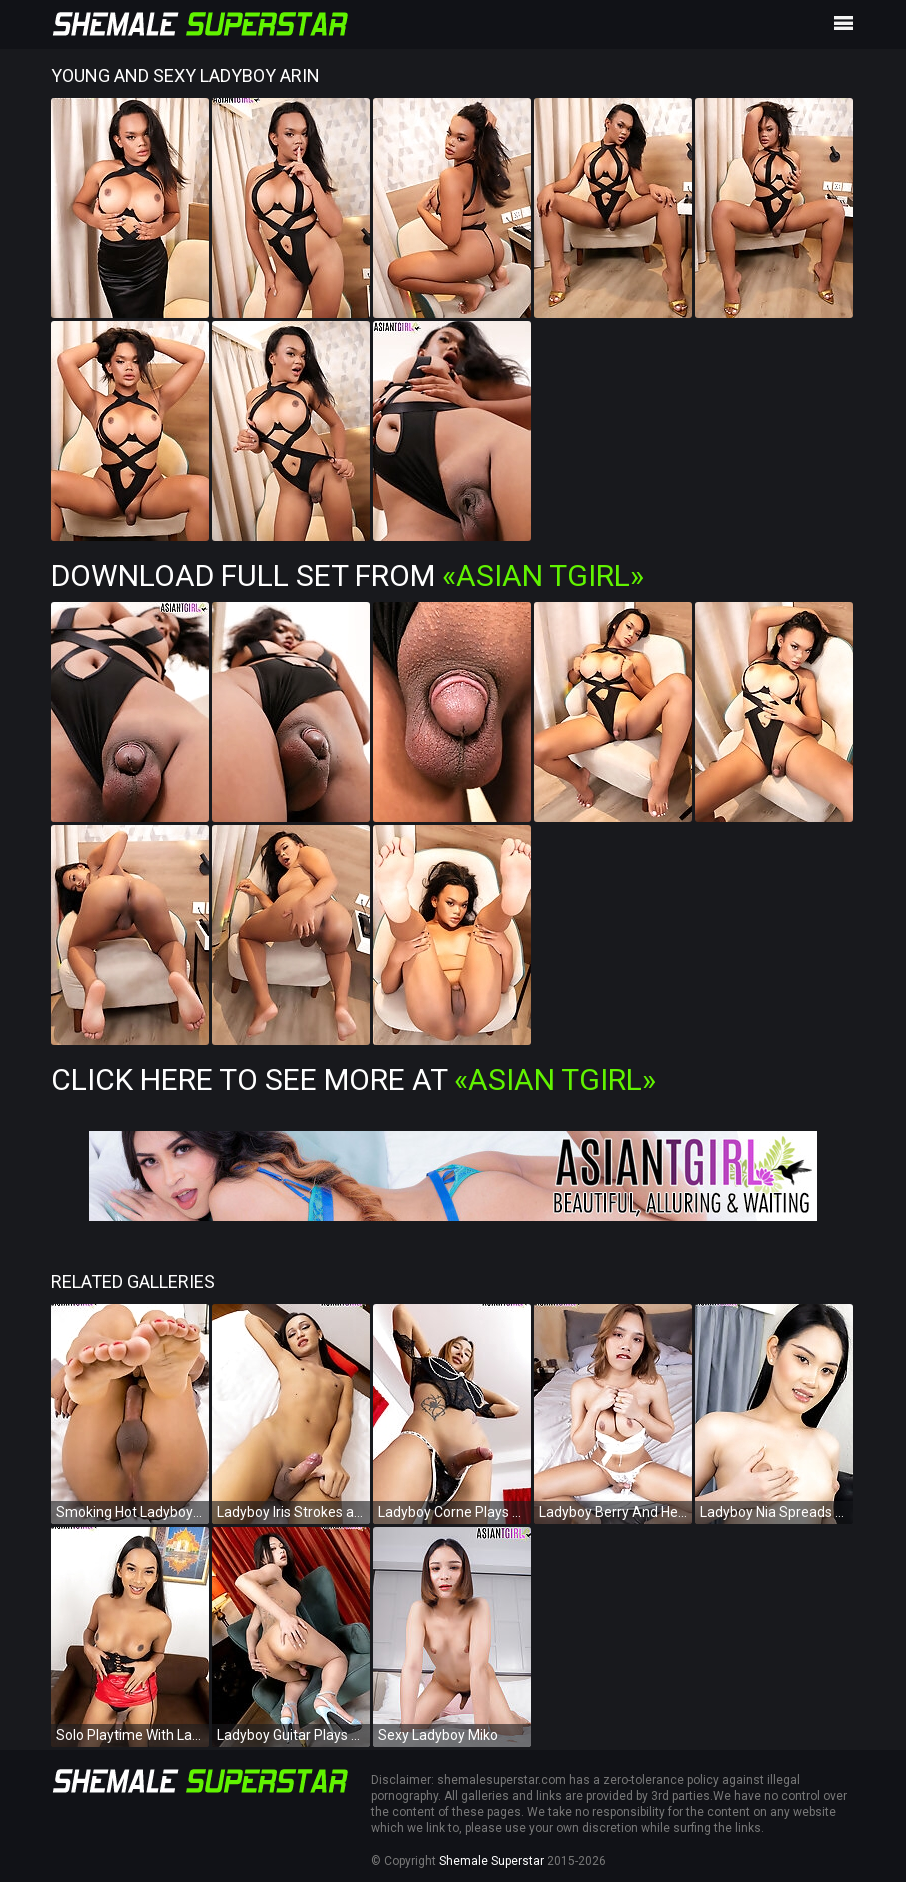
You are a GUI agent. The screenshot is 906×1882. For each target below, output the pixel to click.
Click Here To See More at (353, 1079)
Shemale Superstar (491, 1861)
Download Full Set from (347, 575)
